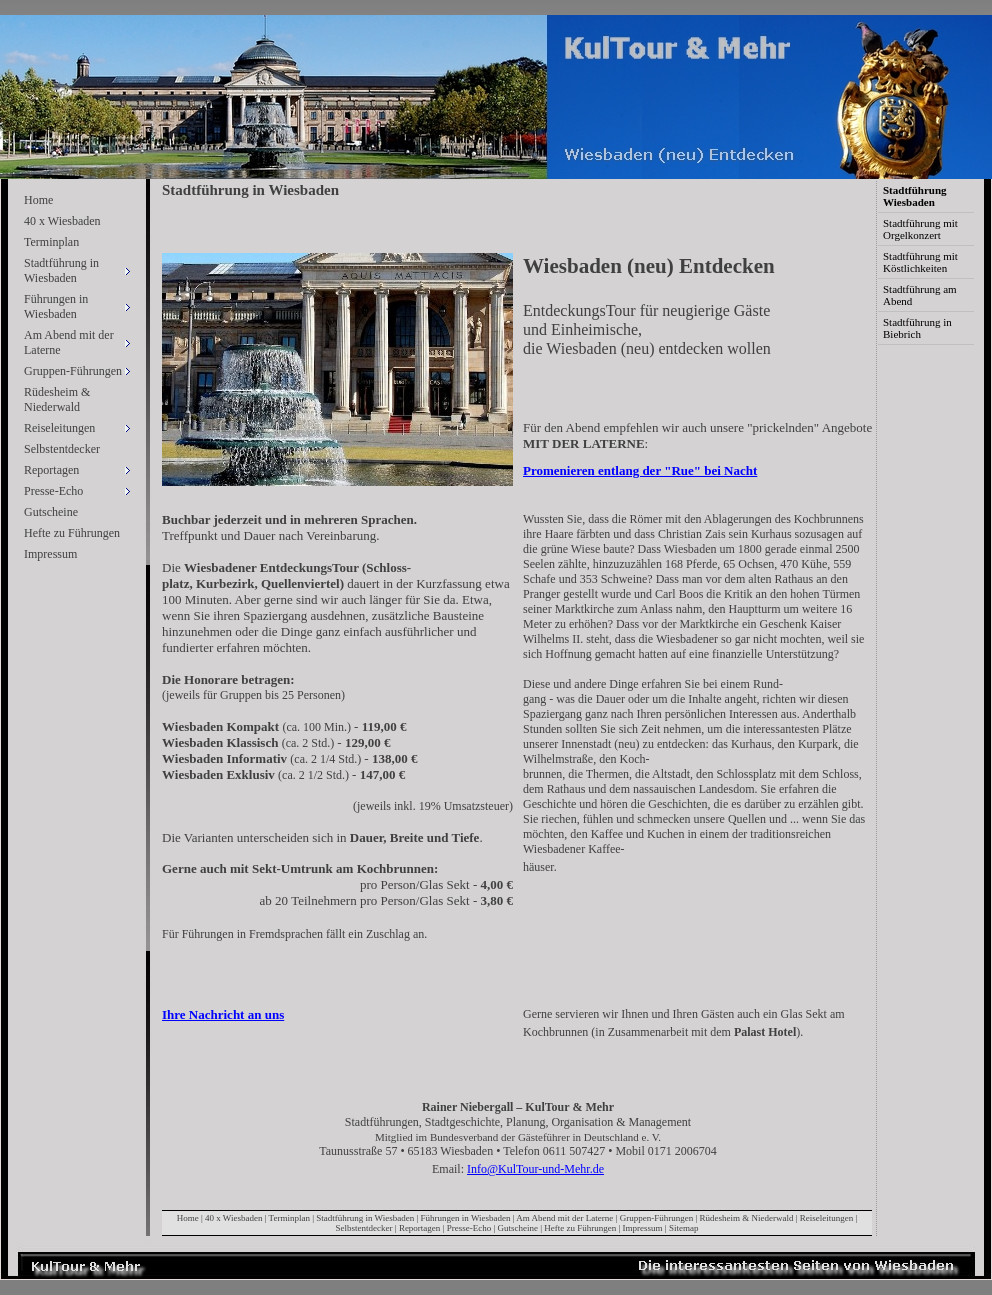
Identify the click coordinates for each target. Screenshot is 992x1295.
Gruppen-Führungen (657, 1218)
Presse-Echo (469, 1228)
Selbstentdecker (62, 449)
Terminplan (51, 242)
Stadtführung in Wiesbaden (365, 1218)
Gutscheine (51, 512)
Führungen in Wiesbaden (466, 1218)
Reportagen (419, 1228)
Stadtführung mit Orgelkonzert (920, 229)
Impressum (50, 554)
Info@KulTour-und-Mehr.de (535, 1169)
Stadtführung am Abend (920, 295)
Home (38, 200)
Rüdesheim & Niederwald (57, 399)
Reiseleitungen (827, 1218)
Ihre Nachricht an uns (223, 1014)
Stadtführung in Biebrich (917, 328)
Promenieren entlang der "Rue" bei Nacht (640, 470)
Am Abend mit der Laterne (564, 1218)
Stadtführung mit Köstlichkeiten (920, 262)
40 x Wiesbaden (62, 221)
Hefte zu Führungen (72, 533)
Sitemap (684, 1228)
